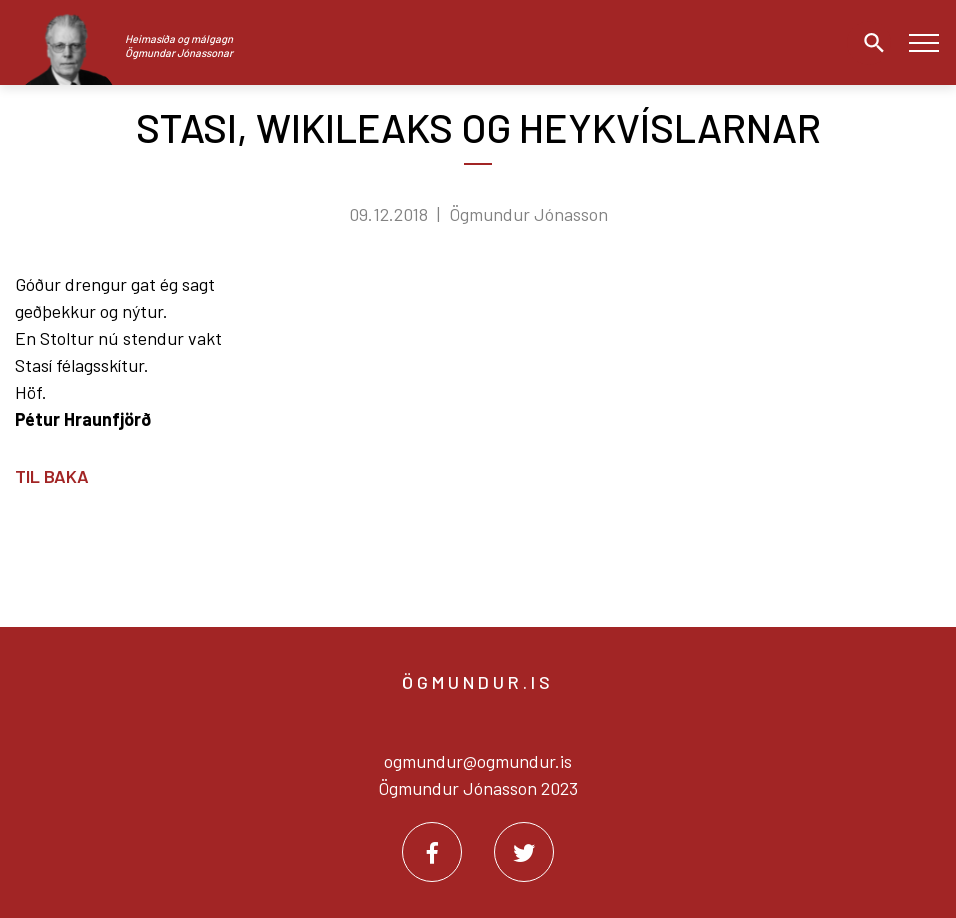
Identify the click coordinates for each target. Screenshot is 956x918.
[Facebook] (432, 852)
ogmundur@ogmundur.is (478, 761)
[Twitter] (524, 852)
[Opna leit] (869, 43)
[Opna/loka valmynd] (923, 42)
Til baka (52, 476)
